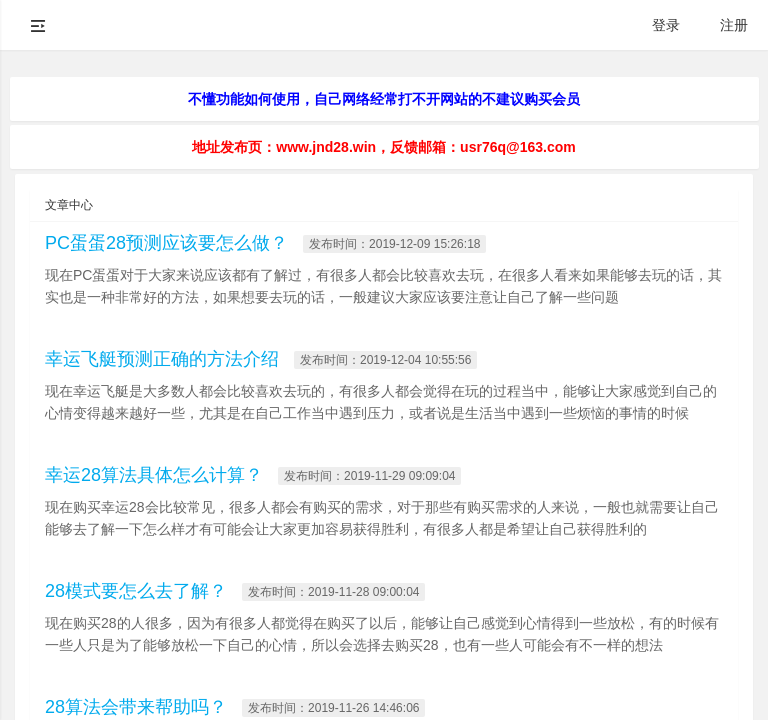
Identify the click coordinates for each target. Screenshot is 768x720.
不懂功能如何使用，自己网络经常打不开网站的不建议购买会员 (384, 99)
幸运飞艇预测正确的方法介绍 (162, 359)
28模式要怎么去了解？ (136, 591)
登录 (666, 25)
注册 (734, 25)
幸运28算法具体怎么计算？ (154, 475)
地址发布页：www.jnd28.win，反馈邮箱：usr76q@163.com (383, 147)
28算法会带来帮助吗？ (136, 707)
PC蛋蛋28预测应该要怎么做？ (166, 243)
